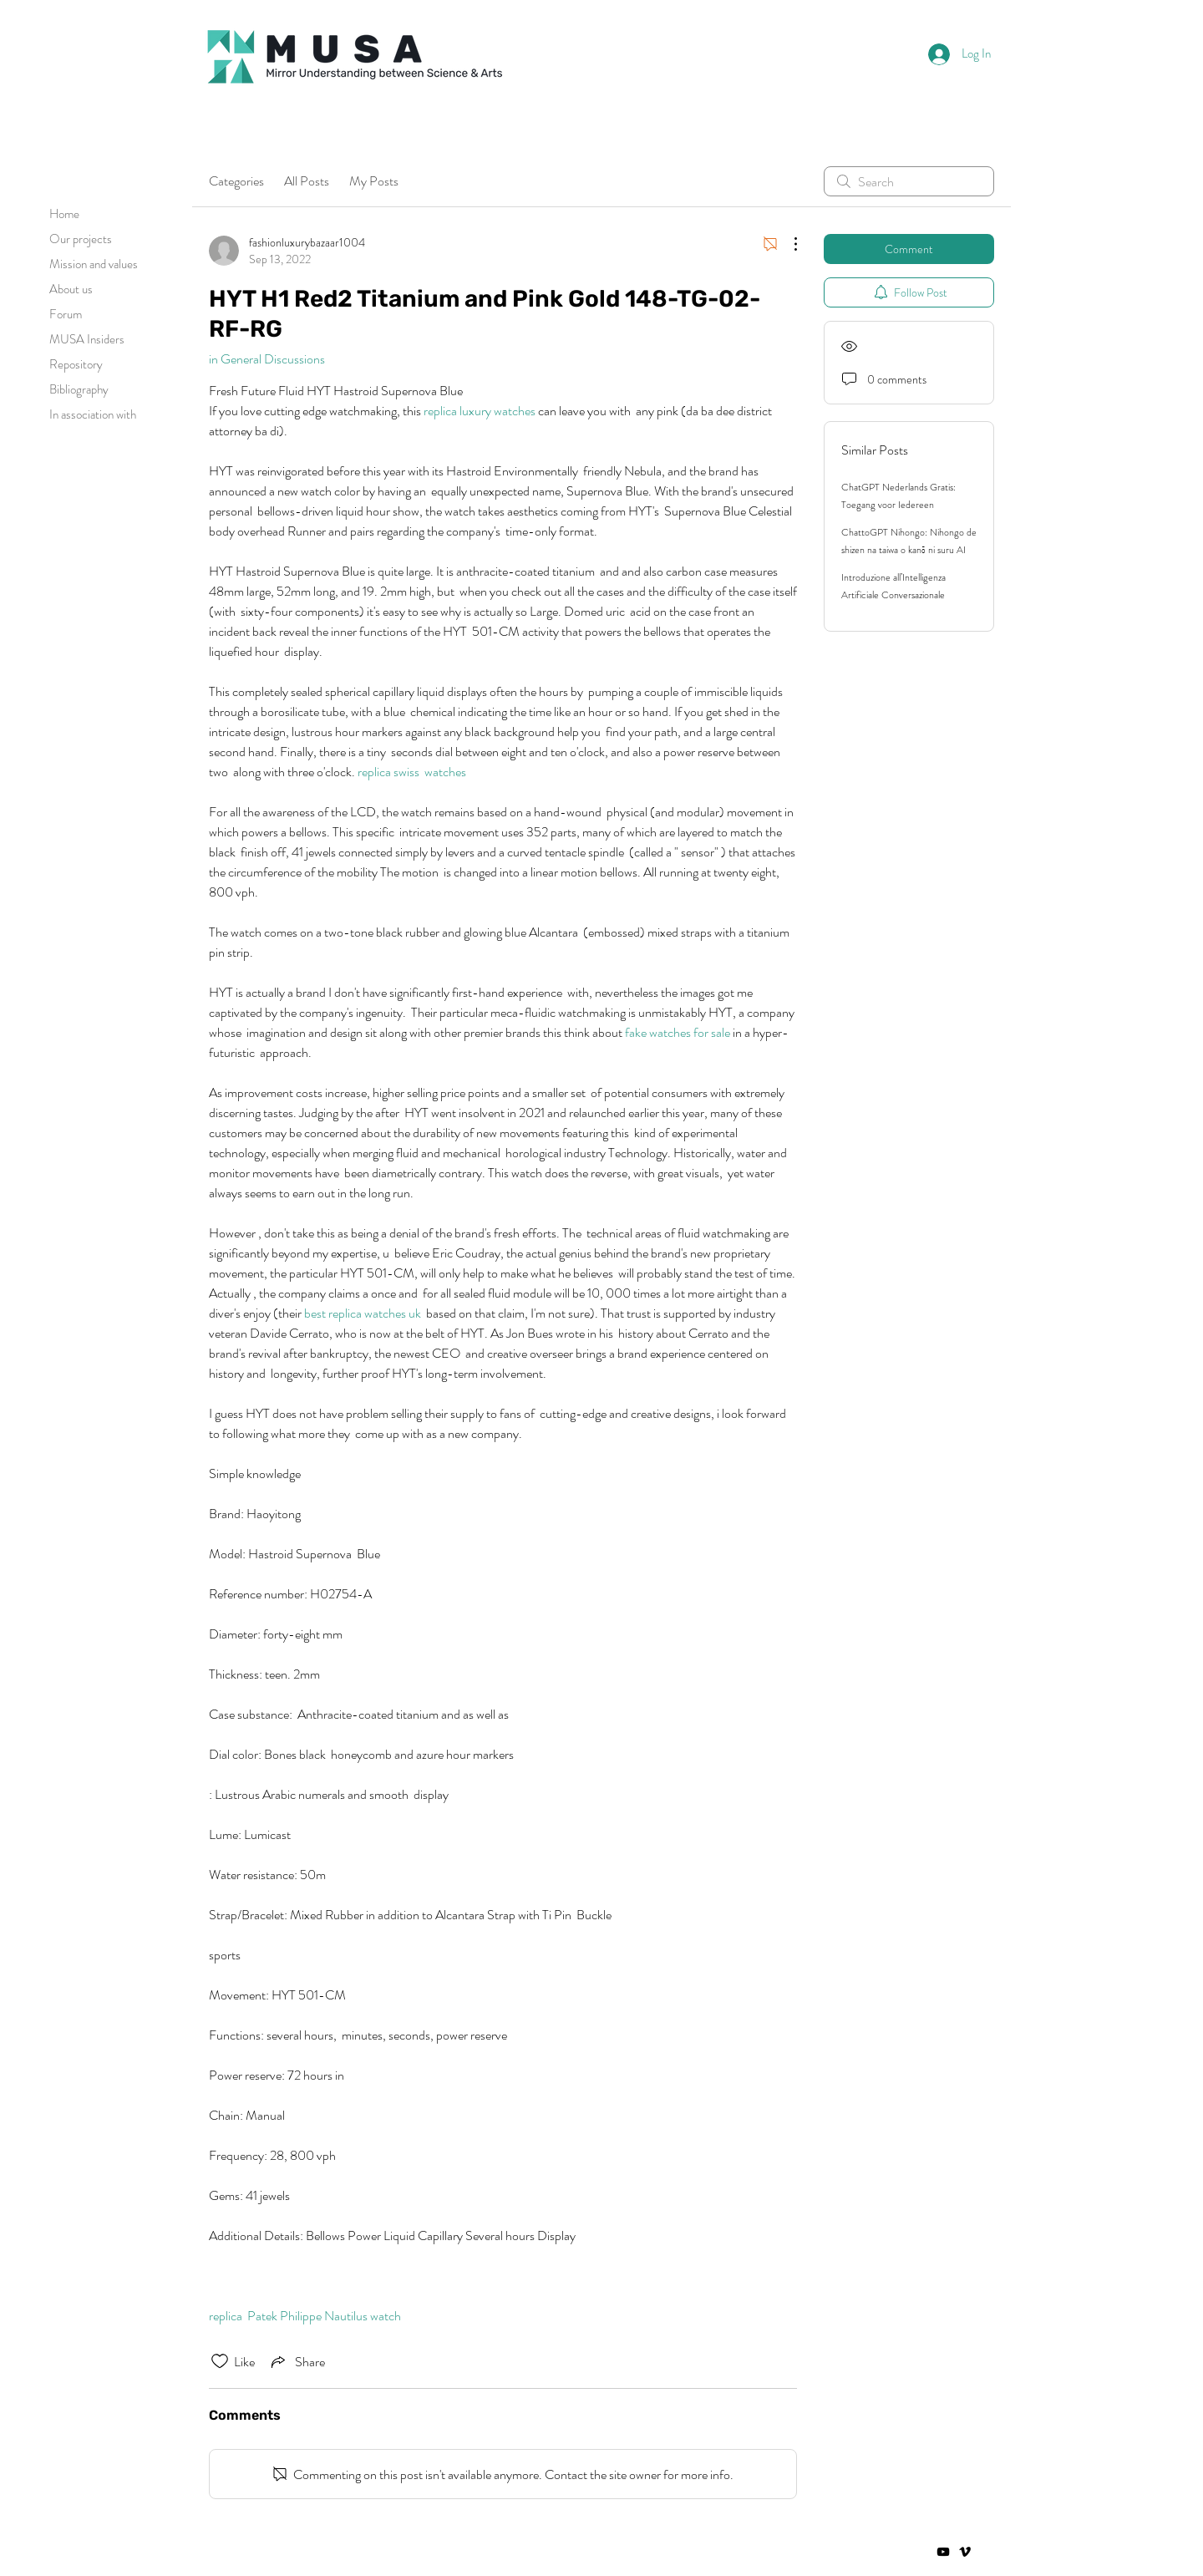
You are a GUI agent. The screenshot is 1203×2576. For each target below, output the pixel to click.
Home (64, 214)
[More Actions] (787, 244)
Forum (65, 314)
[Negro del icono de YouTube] (943, 2551)
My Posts (373, 181)
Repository (76, 364)
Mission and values (93, 264)
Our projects (80, 239)
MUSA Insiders (86, 339)
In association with (92, 414)
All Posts (306, 181)
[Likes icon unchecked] (220, 2361)
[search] (909, 181)
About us (71, 289)
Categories (236, 181)
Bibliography (79, 389)
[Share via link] (296, 2361)
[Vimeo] (964, 2551)
